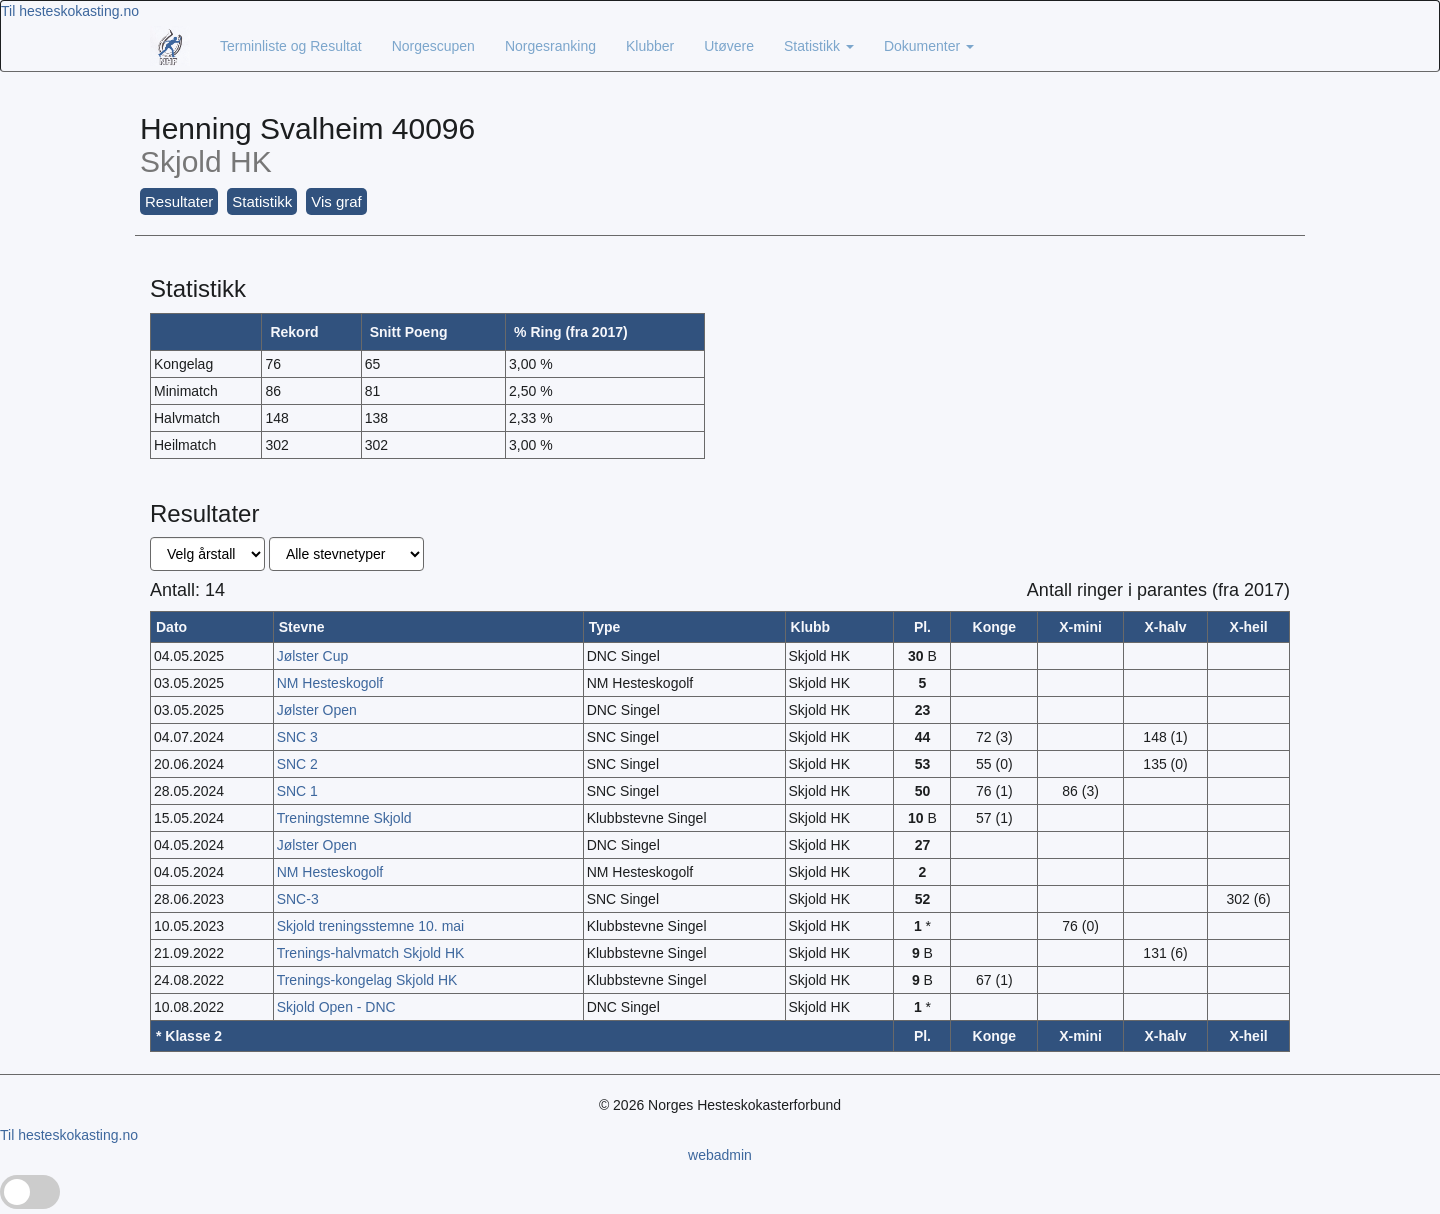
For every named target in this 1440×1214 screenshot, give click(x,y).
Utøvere (729, 46)
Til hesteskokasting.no (70, 11)
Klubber (650, 46)
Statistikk (819, 46)
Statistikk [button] (262, 201)
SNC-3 (298, 899)
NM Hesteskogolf (330, 683)
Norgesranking (550, 46)
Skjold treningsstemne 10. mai (371, 926)
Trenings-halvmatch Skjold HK (371, 953)
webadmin (720, 1155)
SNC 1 (297, 791)
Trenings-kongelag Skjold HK (367, 980)
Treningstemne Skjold (344, 818)
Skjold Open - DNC (336, 1007)
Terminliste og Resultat (291, 46)
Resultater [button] (179, 201)
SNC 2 (297, 764)
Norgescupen (433, 46)
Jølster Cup (313, 656)
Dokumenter (929, 46)
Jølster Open (317, 710)
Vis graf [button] (336, 201)
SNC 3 (297, 737)
